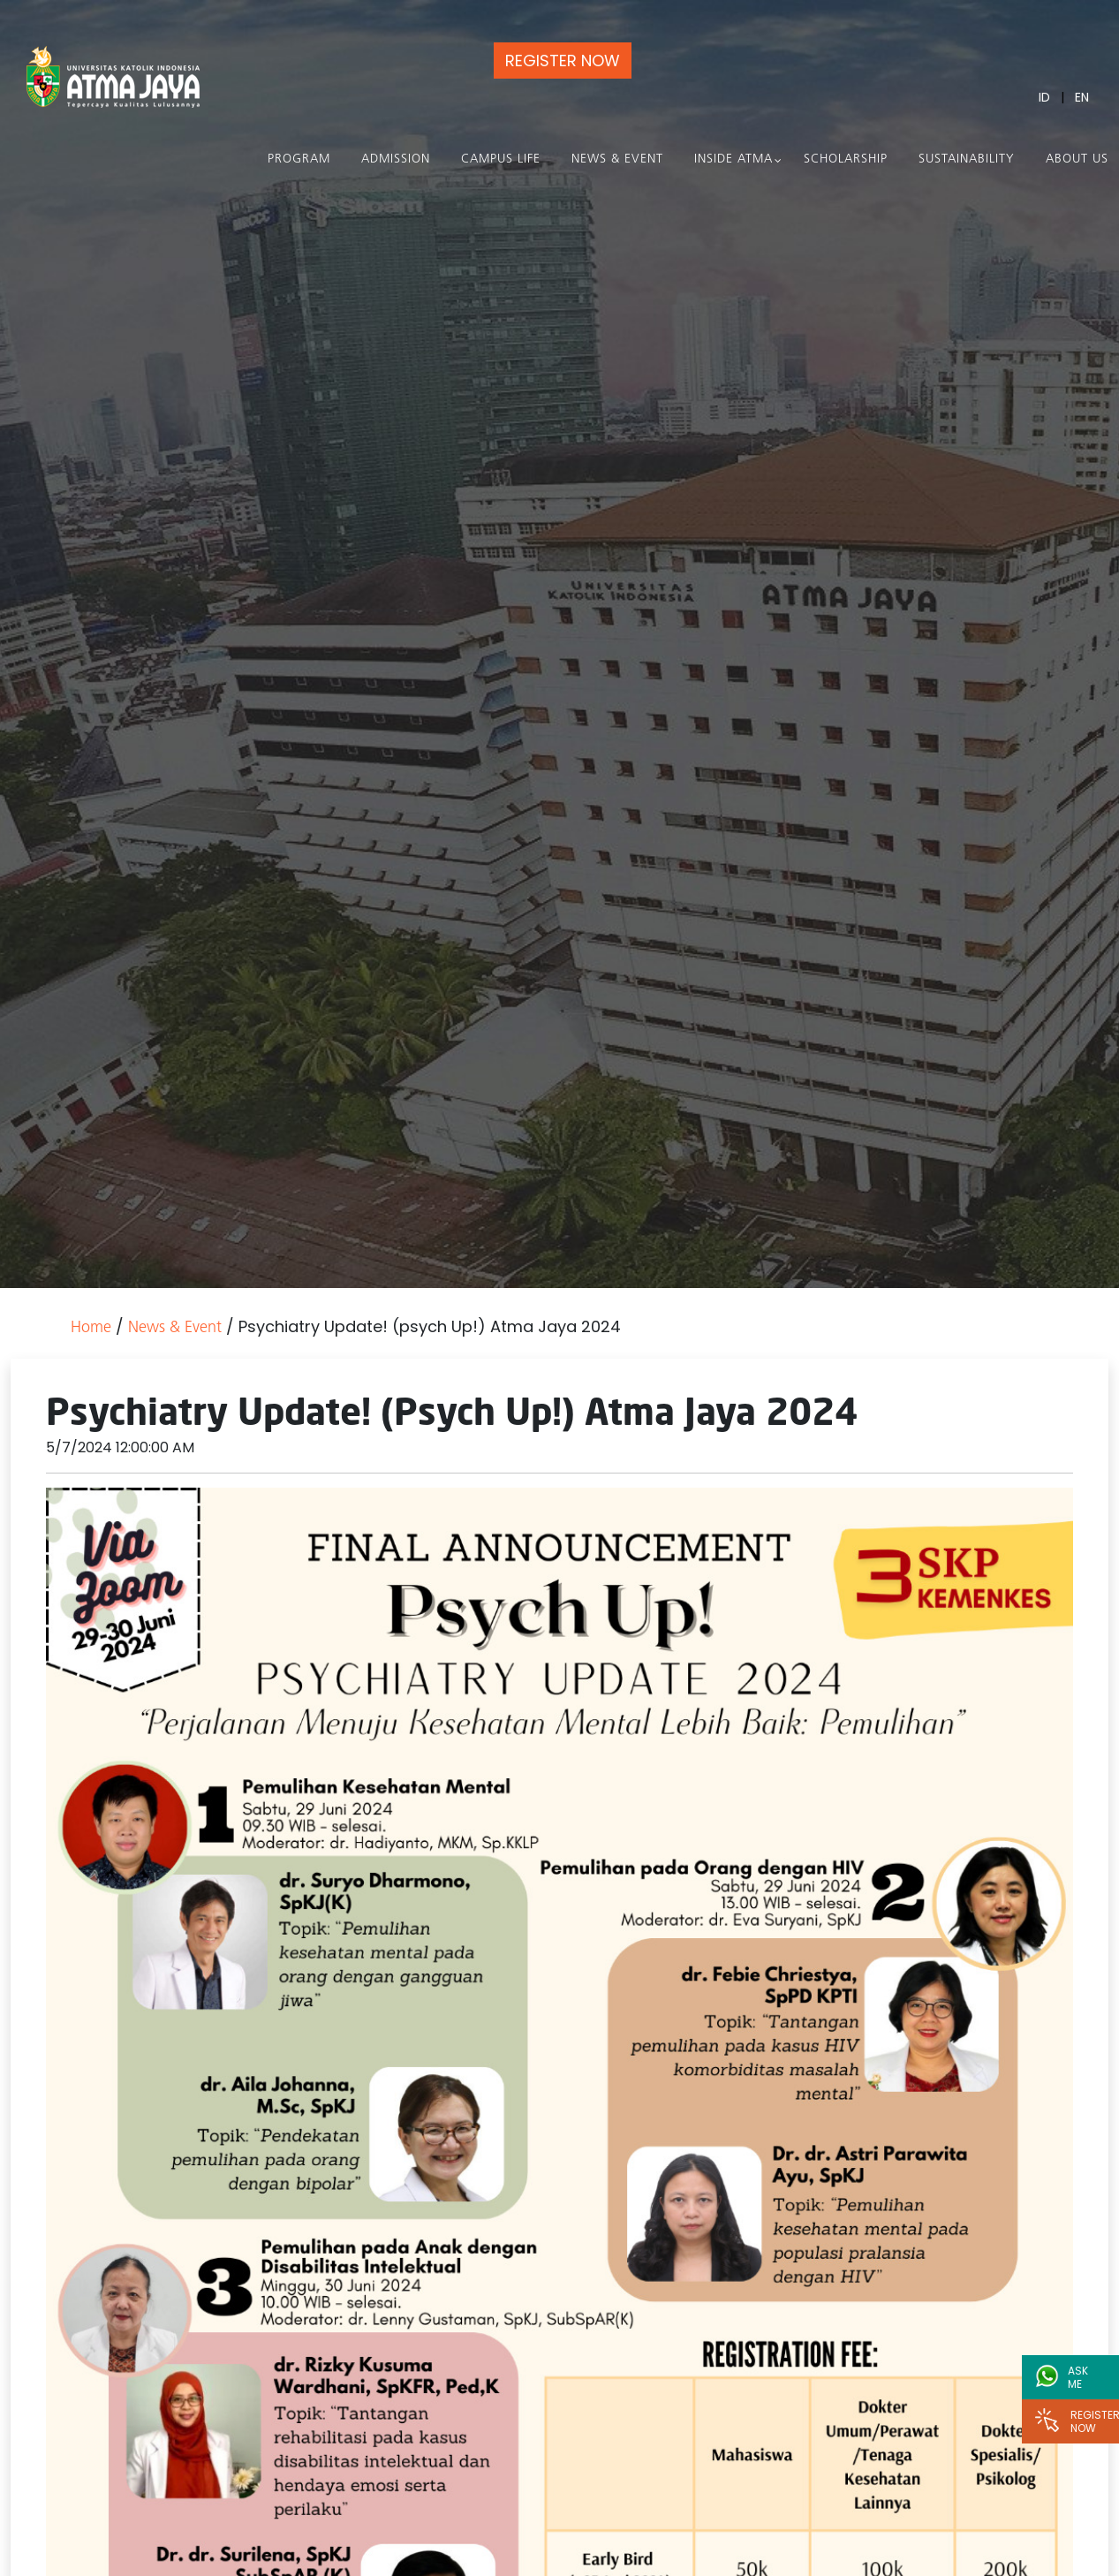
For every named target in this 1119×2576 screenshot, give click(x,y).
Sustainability (967, 159)
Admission (395, 159)
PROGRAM (299, 159)
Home (91, 1328)
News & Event (617, 159)
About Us (1077, 159)
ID (1044, 97)
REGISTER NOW (562, 60)
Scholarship (846, 159)
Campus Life (501, 159)
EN (1082, 97)
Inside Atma (733, 159)
